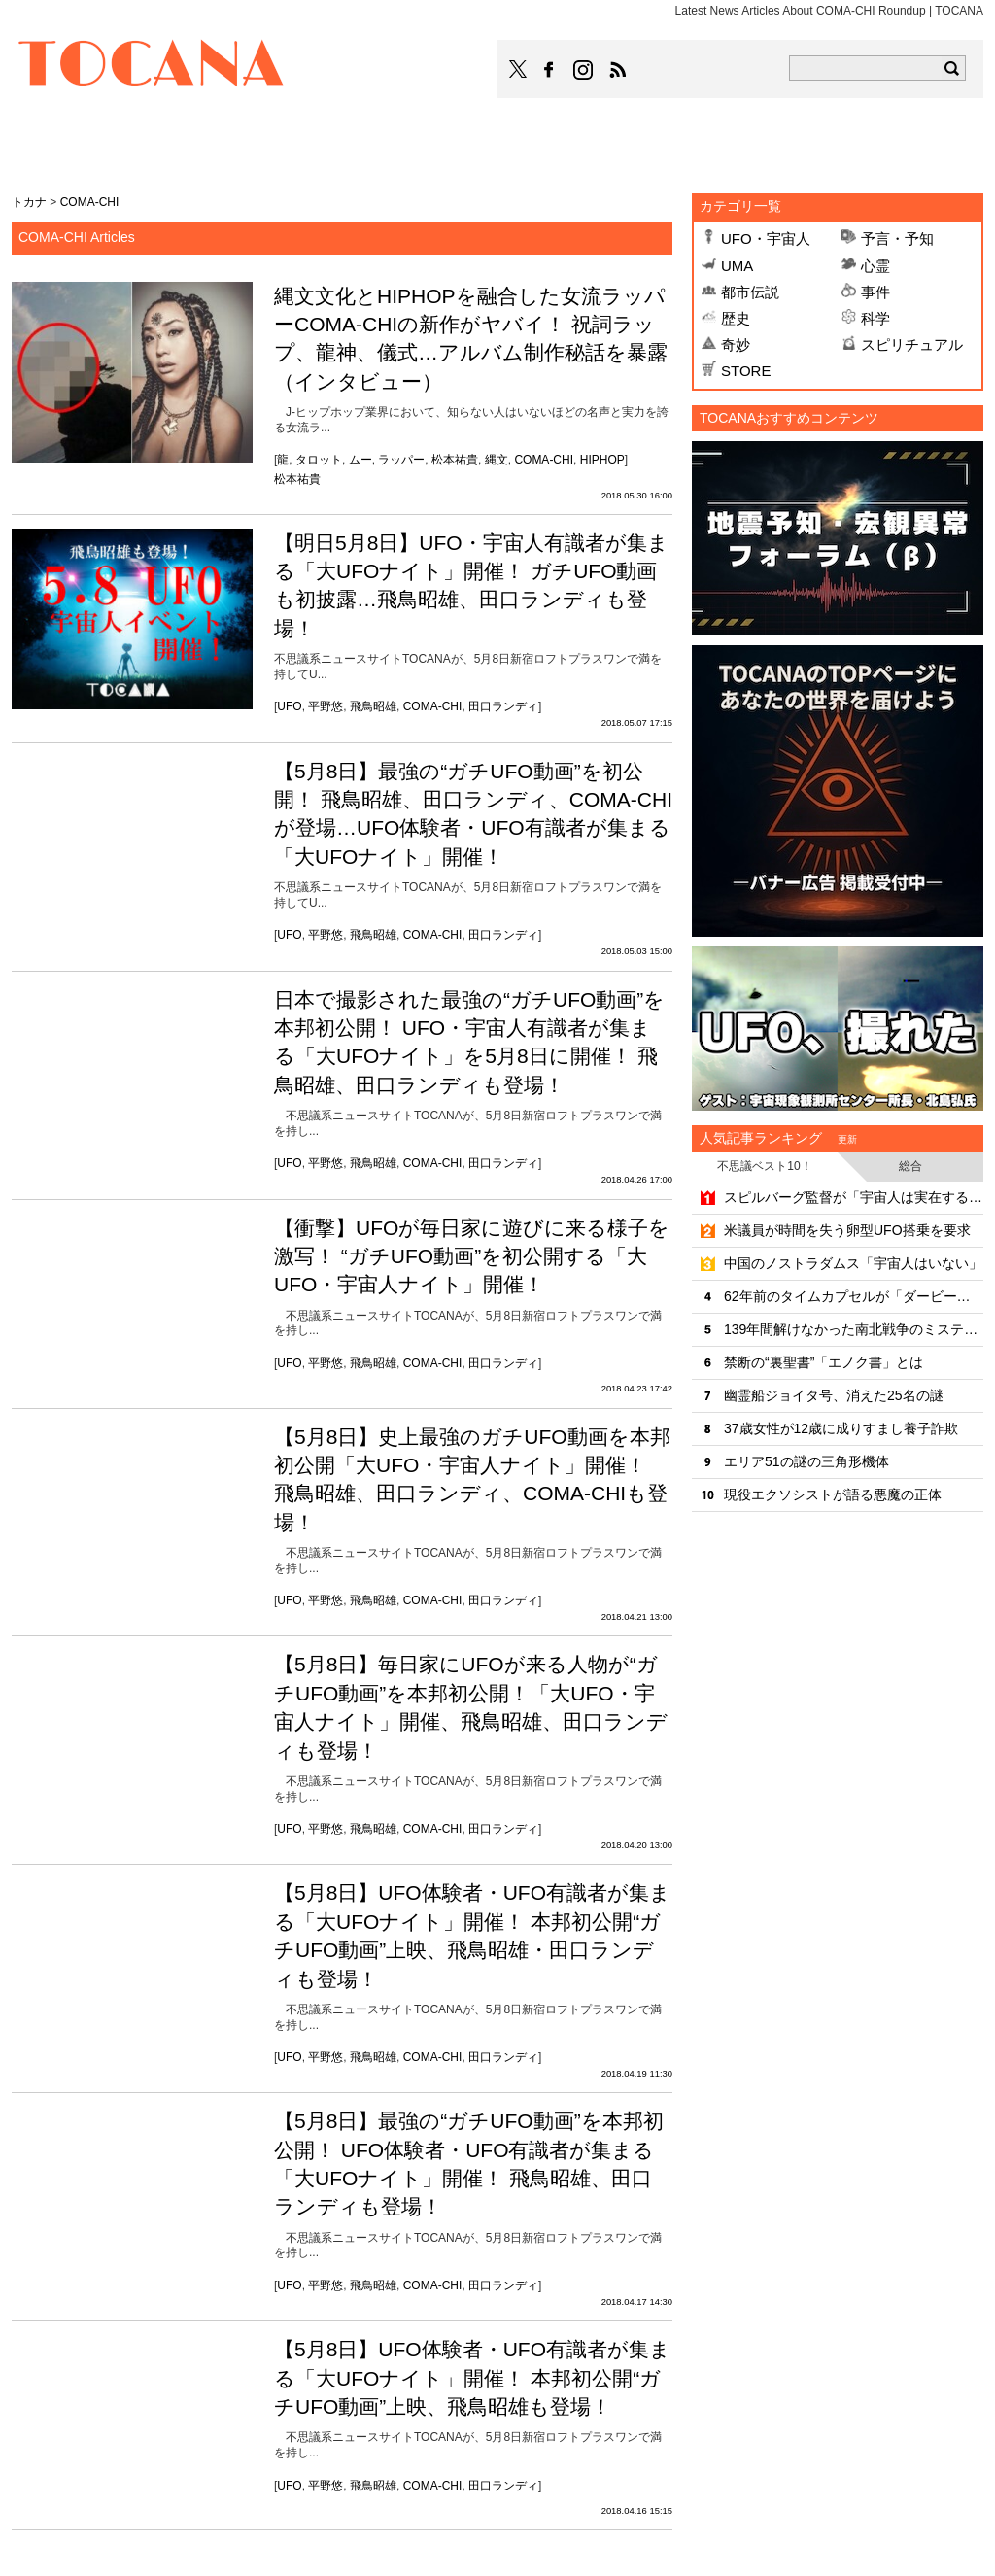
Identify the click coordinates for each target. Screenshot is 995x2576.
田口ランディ (503, 706)
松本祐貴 (454, 459)
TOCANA (152, 66)
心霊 (875, 266)
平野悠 (325, 706)
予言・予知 (897, 238)
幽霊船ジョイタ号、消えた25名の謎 (834, 1395)
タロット (318, 459)
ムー (360, 459)
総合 (910, 1166)
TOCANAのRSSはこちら (618, 70)
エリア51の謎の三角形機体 (806, 1461)
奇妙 (735, 344)
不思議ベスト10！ (764, 1166)
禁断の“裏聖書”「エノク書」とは (823, 1362)
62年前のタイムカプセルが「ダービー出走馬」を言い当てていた (853, 1296)
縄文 (496, 459)
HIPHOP (602, 459)
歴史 (735, 318)
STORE (746, 370)
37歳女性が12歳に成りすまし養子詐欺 (841, 1428)
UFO (289, 706)
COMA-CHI (543, 459)
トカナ (29, 202)
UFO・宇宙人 (765, 238)
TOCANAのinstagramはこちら (584, 70)
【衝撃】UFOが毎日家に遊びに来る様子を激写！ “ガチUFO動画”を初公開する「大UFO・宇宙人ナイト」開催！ (471, 1256)
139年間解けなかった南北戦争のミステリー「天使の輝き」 (853, 1329)
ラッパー (401, 459)
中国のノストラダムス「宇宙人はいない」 (853, 1263)
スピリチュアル (912, 344)
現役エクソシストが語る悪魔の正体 (833, 1494)
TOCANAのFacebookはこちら (549, 70)
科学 (875, 318)
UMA (737, 266)
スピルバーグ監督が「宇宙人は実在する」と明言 (853, 1197)
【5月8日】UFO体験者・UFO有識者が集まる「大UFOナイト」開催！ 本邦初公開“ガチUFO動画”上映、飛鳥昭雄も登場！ (472, 2378)
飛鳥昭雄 (373, 706)
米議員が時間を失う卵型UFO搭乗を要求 (847, 1230)
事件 (875, 292)
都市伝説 (750, 292)
